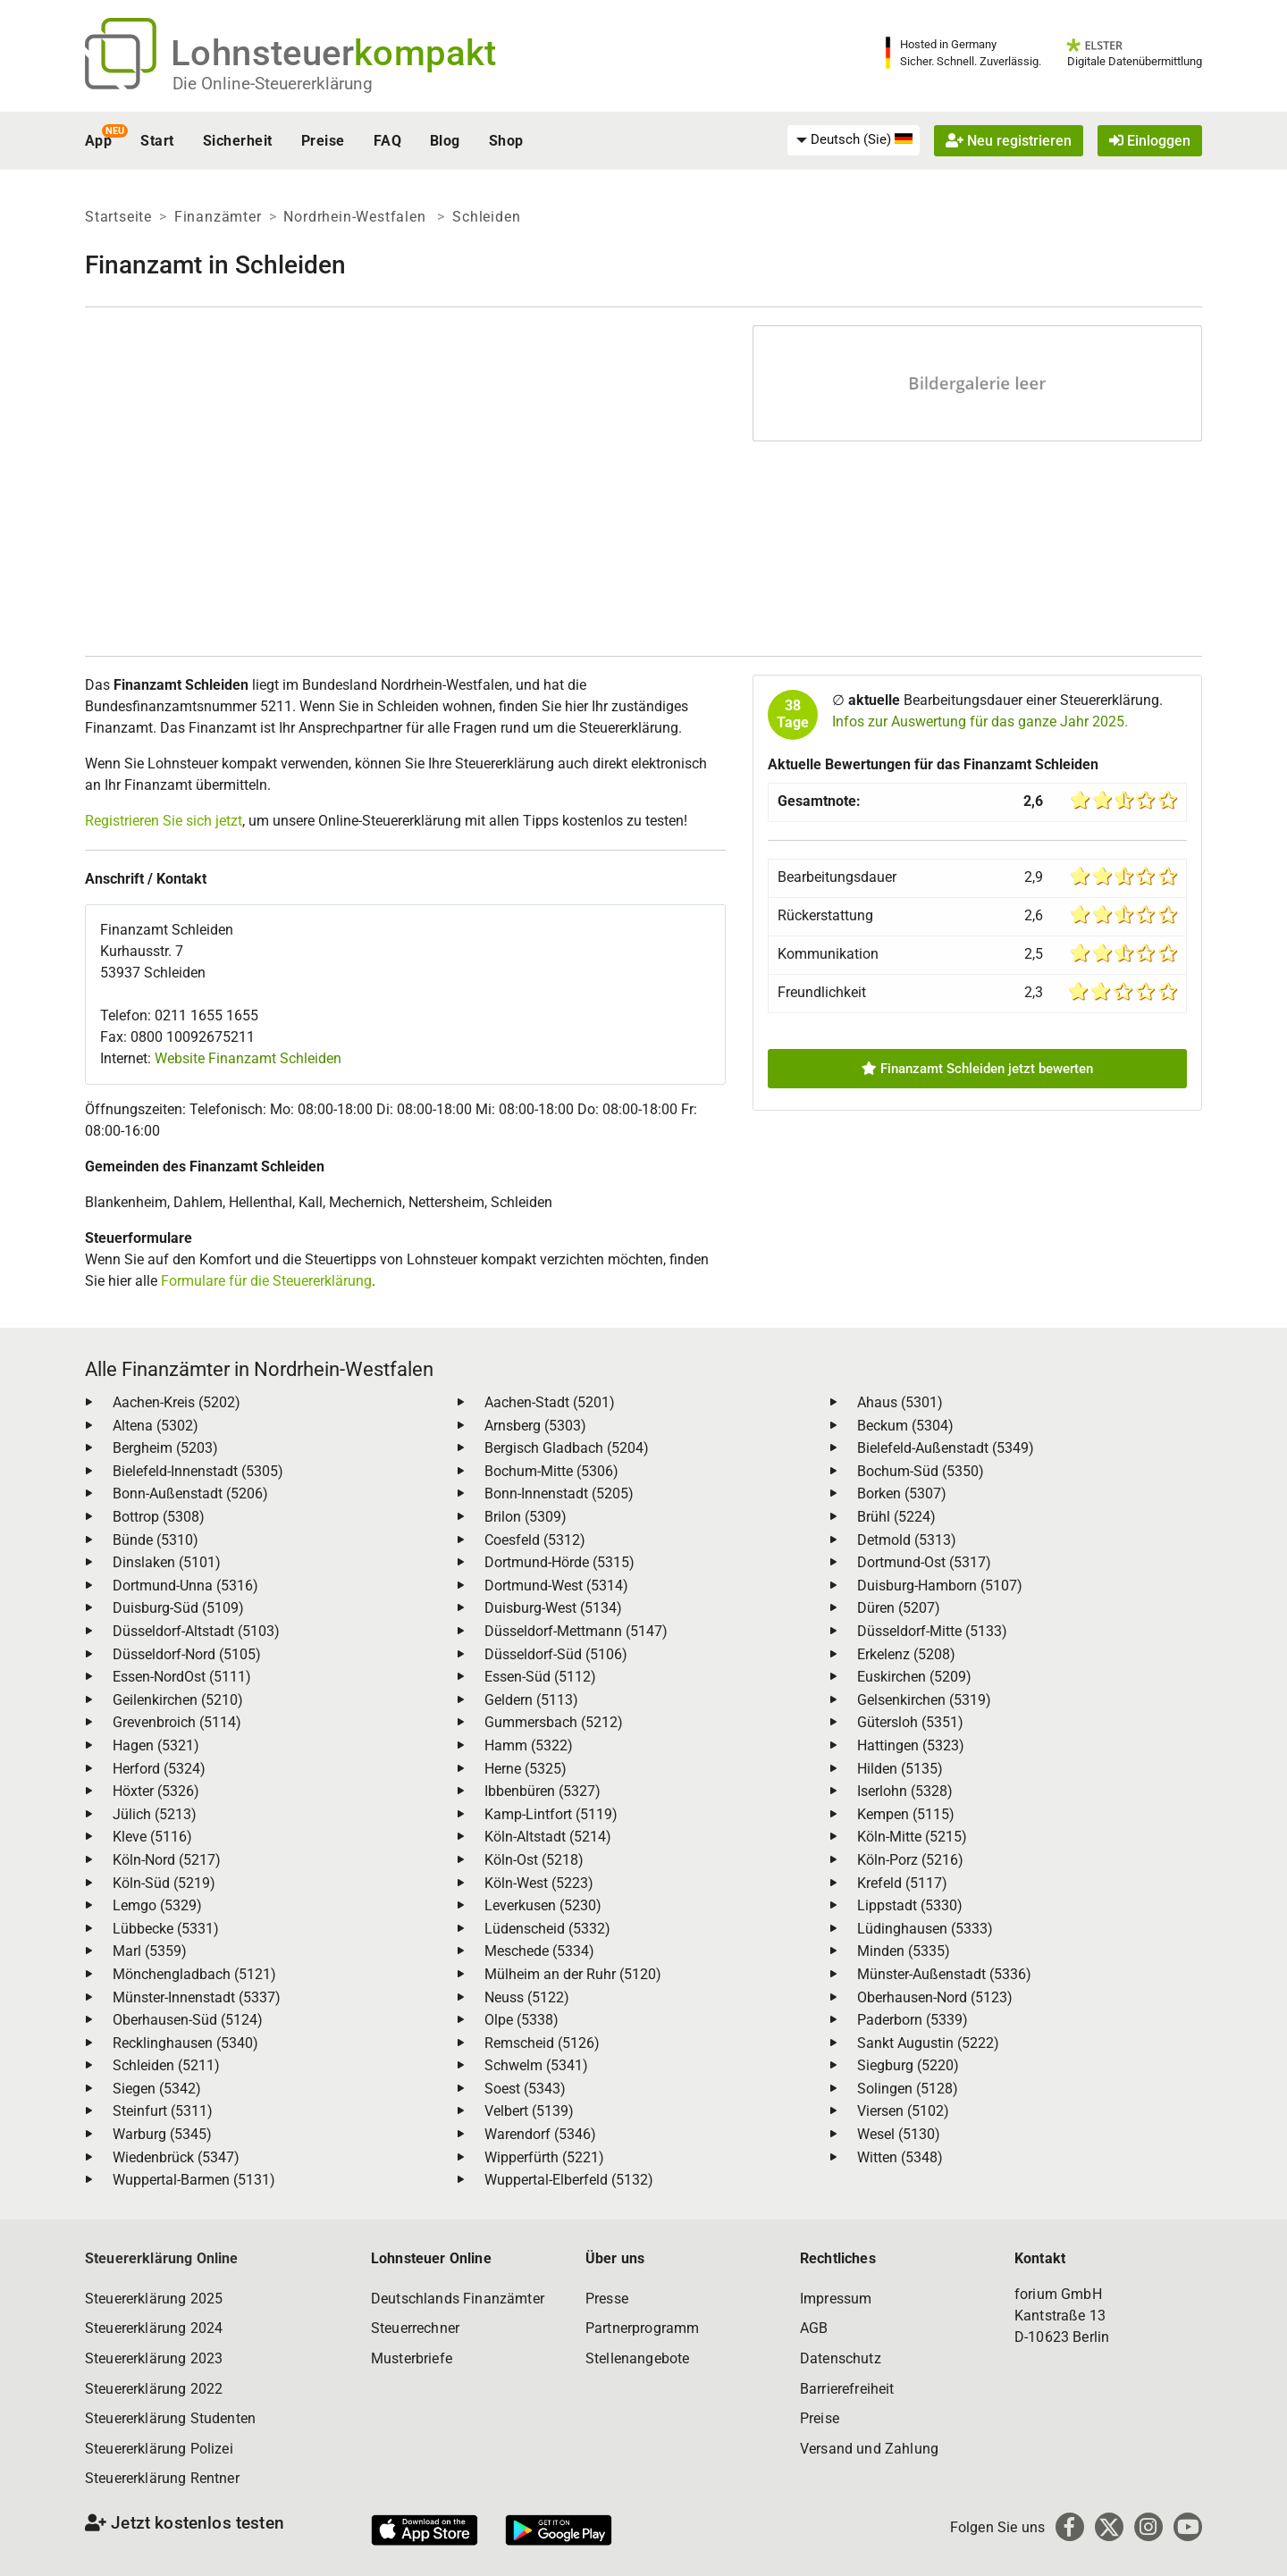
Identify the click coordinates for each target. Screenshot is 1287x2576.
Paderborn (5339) (912, 2019)
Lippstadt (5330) (910, 1905)
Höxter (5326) (156, 1791)
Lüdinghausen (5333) (925, 1928)
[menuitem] (853, 140)
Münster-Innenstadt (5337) (197, 1997)
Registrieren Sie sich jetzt (163, 820)
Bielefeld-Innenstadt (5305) (198, 1471)
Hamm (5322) (528, 1745)
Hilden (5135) (900, 1768)
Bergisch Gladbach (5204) (566, 1447)
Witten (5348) (900, 2157)
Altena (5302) (155, 1425)
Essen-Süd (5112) (540, 1676)
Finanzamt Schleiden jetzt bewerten (977, 1069)
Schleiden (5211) (166, 2065)
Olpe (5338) (521, 2019)
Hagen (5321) (156, 1745)
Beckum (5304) (905, 1425)
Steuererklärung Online (162, 2258)
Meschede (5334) (539, 1950)
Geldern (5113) (531, 1699)
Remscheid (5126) (542, 2043)
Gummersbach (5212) (553, 1722)
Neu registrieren (1009, 140)
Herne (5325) (525, 1768)
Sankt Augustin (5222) (928, 2043)
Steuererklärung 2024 (154, 2328)
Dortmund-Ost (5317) (924, 1562)
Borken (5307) (901, 1493)
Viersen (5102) (903, 2110)
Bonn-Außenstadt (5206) (190, 1493)
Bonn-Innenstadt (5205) (559, 1493)
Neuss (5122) (526, 1997)
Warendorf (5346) (540, 2134)
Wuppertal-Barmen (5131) (194, 2179)
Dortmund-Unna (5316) (185, 1585)
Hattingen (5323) (910, 1745)
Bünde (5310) (155, 1539)
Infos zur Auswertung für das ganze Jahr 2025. (980, 721)
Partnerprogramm (642, 2328)
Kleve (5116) (152, 1836)
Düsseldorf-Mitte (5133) (932, 1631)
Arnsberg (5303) (535, 1425)
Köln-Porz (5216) (910, 1859)
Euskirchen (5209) (914, 1676)
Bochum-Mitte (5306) (551, 1471)
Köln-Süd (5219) (164, 1883)
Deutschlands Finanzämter (457, 2298)
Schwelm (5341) (536, 2065)
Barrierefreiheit (847, 2388)
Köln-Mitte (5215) (912, 1836)
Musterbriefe (411, 2358)
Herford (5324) (159, 1768)
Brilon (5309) (525, 1516)
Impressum (835, 2298)
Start (156, 140)
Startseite (118, 216)
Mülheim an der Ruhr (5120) (572, 1974)
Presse (606, 2298)
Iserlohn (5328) (905, 1791)
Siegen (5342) (157, 2088)
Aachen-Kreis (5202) (176, 1402)
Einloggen (1149, 140)
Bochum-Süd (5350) (920, 1471)
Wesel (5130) (898, 2134)
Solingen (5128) (907, 2088)
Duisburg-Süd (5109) (178, 1607)
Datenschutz (840, 2358)
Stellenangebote (637, 2358)
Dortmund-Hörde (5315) (559, 1562)
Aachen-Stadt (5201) (549, 1402)
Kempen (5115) (906, 1814)
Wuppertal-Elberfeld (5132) (568, 2179)
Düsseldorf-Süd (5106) (555, 1654)
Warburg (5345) (162, 2134)
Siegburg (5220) (908, 2065)
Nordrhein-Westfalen (356, 216)
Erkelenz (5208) (906, 1654)
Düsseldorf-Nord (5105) (187, 1654)
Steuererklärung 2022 (154, 2388)
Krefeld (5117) (902, 1883)
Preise (323, 140)
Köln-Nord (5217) (167, 1859)
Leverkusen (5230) (542, 1905)
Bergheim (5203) (165, 1447)
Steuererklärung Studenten (170, 2418)
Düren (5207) (898, 1607)
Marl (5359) (150, 1950)
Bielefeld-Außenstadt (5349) (945, 1447)
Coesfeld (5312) (534, 1539)
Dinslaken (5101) (167, 1562)
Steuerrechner (415, 2328)
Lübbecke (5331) (166, 1928)
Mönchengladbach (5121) (194, 1974)
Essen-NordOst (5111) (182, 1676)
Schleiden (486, 216)
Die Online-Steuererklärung (272, 83)
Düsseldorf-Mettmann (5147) (576, 1631)
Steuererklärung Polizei (159, 2448)
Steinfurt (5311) (163, 2110)
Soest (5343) (525, 2088)
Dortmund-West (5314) (556, 1585)
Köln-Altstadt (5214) (547, 1836)
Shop (506, 140)
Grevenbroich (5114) (177, 1722)
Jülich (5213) (155, 1814)
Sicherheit (238, 140)
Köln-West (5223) (538, 1883)
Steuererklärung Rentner (162, 2478)
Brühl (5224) (896, 1516)
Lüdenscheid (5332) (547, 1928)
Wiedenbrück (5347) (176, 2157)
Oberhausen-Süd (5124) (188, 2019)
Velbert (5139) (529, 2110)
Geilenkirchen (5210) (178, 1699)
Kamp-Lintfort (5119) (551, 1814)
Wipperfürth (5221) (544, 2157)
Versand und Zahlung (869, 2448)
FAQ (387, 140)
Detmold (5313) (906, 1539)
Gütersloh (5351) (910, 1722)
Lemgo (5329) (157, 1905)
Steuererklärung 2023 (154, 2358)
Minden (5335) (903, 1950)
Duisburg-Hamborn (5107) (939, 1585)
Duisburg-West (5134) (553, 1607)
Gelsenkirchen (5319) (924, 1699)
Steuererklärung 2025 (154, 2298)
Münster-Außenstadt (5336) (944, 1974)
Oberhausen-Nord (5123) (935, 1997)
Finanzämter (218, 216)
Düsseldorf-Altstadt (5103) (196, 1631)
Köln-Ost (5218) (534, 1859)
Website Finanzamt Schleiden (248, 1058)
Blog (445, 140)
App (98, 140)
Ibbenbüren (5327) (542, 1791)
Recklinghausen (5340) (185, 2043)
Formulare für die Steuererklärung (266, 1280)
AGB (814, 2328)
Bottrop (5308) (159, 1516)
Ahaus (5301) (900, 1402)
